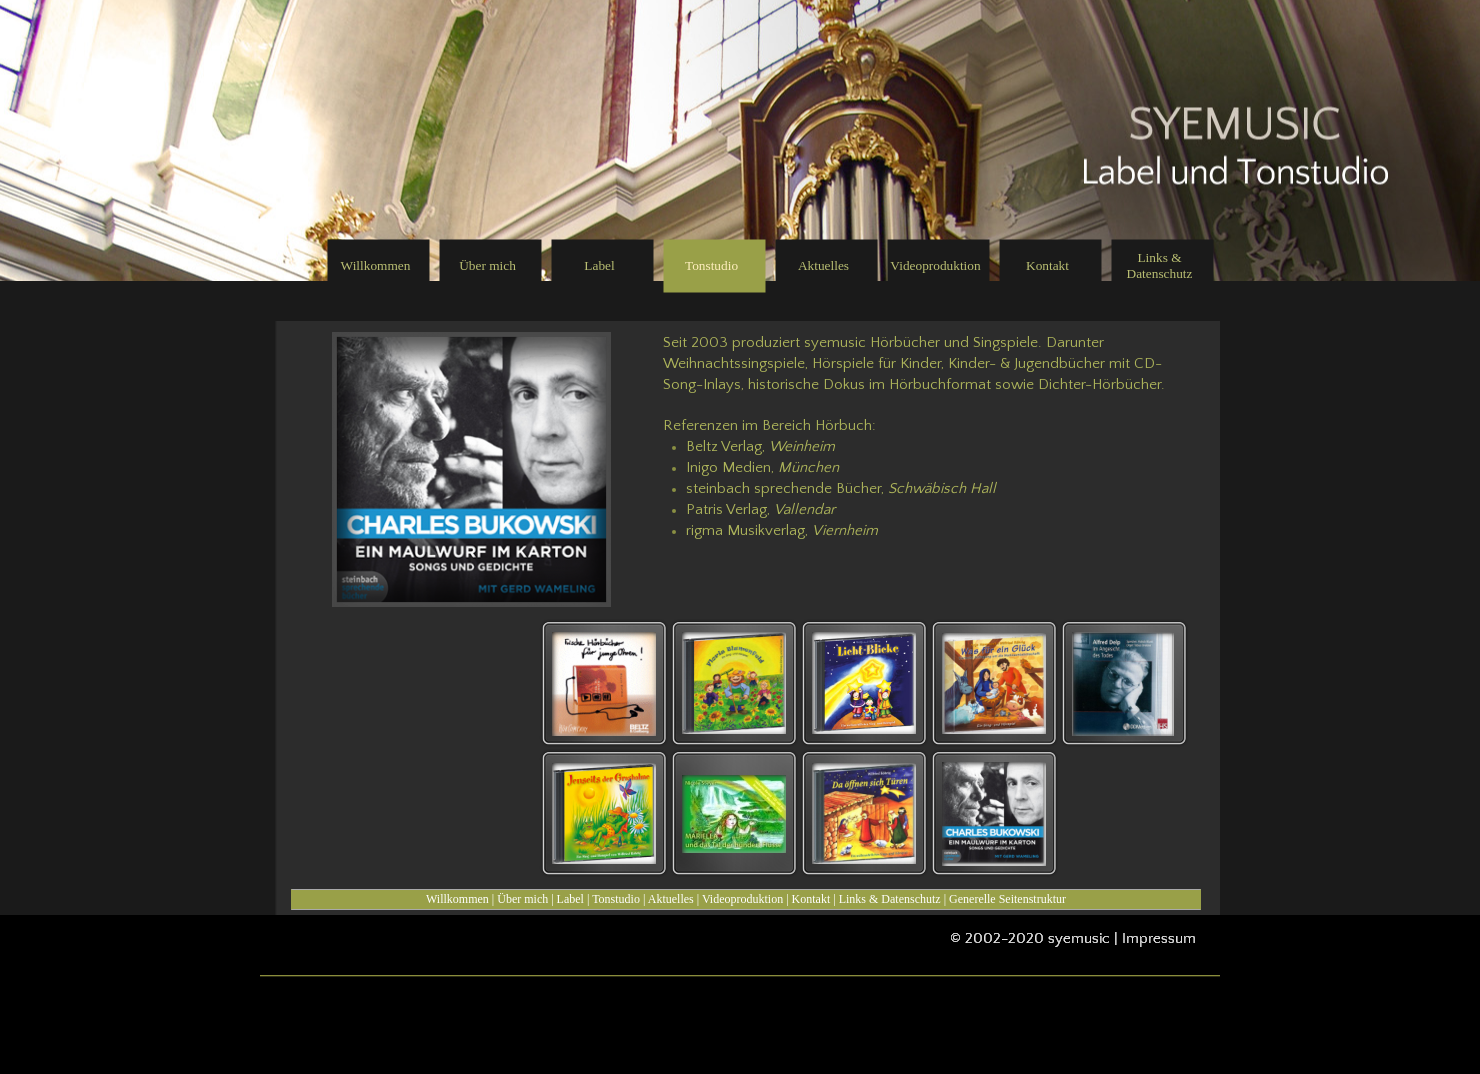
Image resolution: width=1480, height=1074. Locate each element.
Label (570, 899)
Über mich (522, 899)
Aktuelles (671, 899)
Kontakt (811, 899)
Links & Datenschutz (890, 899)
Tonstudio (616, 899)
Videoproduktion (742, 899)
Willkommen (457, 899)
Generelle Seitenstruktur (1007, 899)
